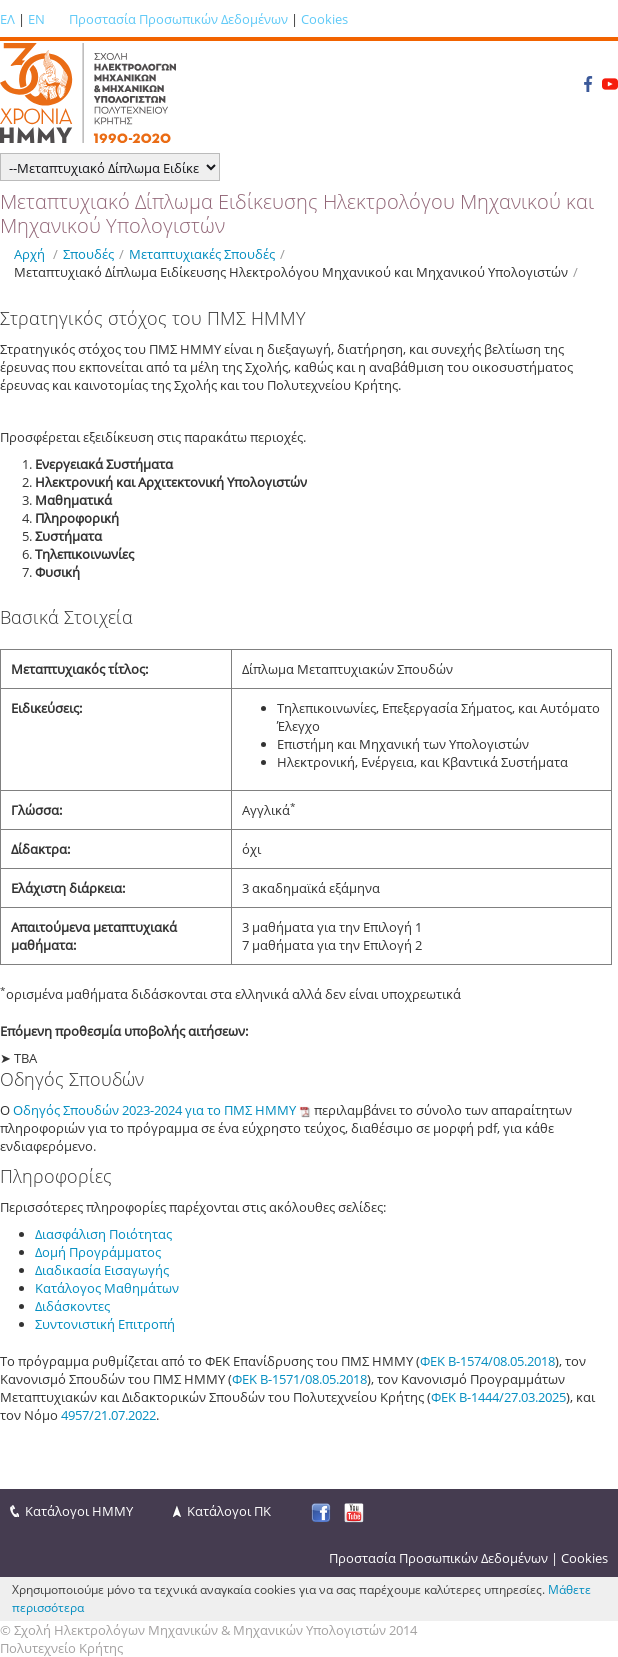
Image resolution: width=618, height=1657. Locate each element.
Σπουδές (88, 254)
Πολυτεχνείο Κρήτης (61, 1648)
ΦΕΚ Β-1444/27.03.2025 (498, 1397)
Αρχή (29, 254)
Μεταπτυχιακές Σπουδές (202, 254)
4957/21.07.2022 (108, 1415)
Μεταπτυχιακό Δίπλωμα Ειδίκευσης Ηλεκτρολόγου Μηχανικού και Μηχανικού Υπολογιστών (291, 272)
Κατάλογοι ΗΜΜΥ (79, 1511)
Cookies (324, 19)
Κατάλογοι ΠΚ (229, 1511)
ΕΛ (7, 19)
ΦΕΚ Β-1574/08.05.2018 (487, 1361)
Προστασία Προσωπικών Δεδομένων (178, 19)
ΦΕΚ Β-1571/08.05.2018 (299, 1379)
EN (36, 19)
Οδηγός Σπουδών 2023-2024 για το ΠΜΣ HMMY (154, 1110)
